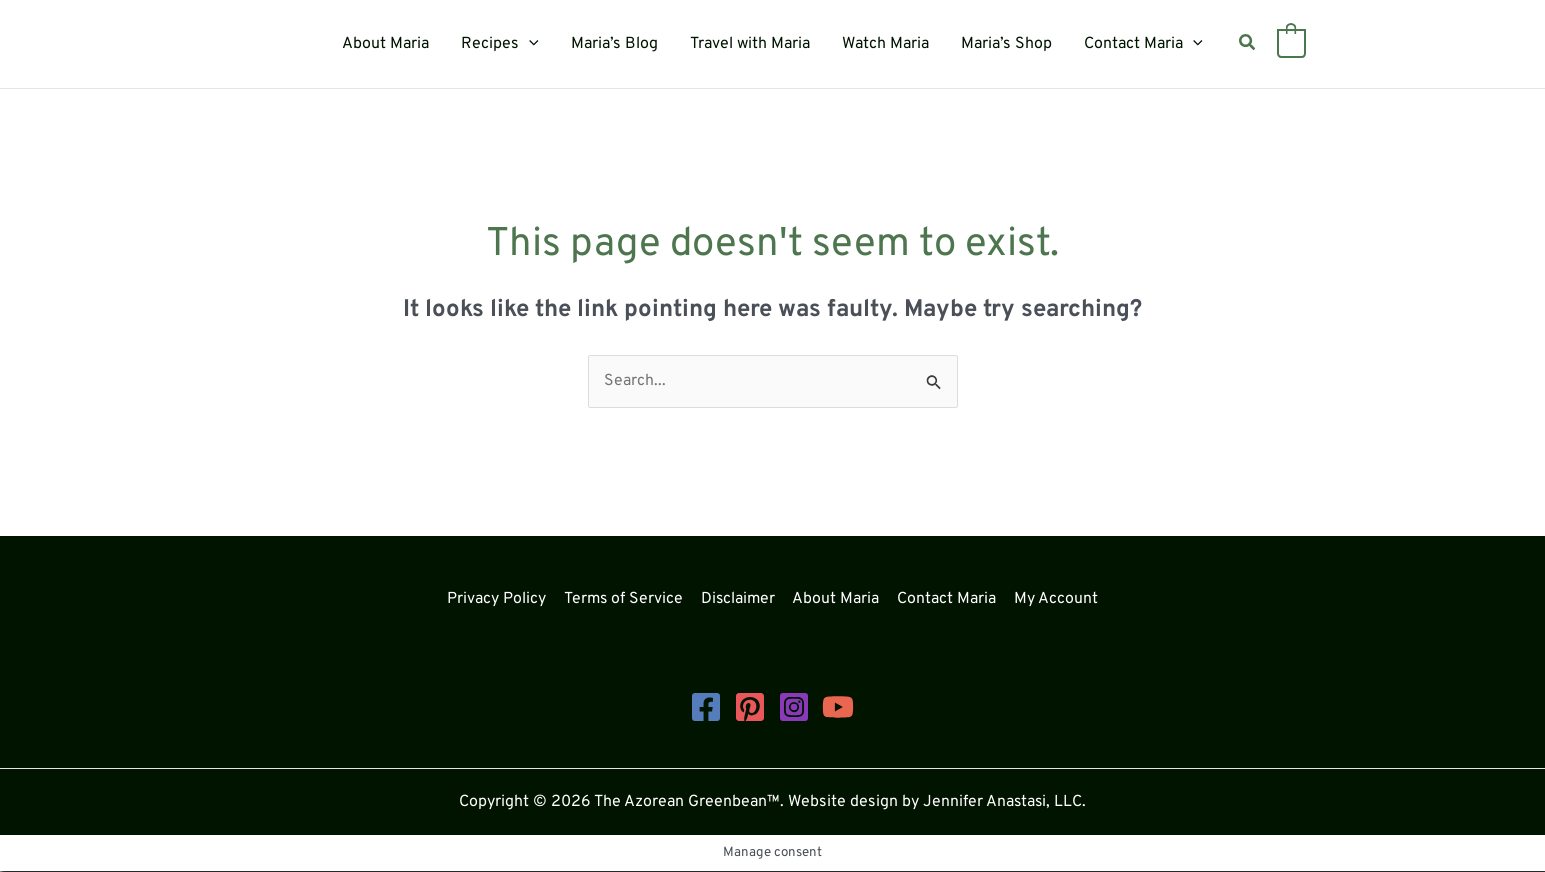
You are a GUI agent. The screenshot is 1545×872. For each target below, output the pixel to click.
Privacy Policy (499, 599)
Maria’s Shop (1006, 44)
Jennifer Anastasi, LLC (1002, 802)
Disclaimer (740, 599)
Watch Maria (885, 44)
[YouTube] (838, 707)
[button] (529, 44)
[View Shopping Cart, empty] (1291, 44)
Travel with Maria (750, 44)
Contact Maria (1143, 44)
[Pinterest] (750, 707)
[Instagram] (794, 707)
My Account (1054, 599)
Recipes (500, 44)
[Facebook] (706, 707)
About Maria (385, 44)
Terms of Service (625, 599)
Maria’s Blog (614, 44)
